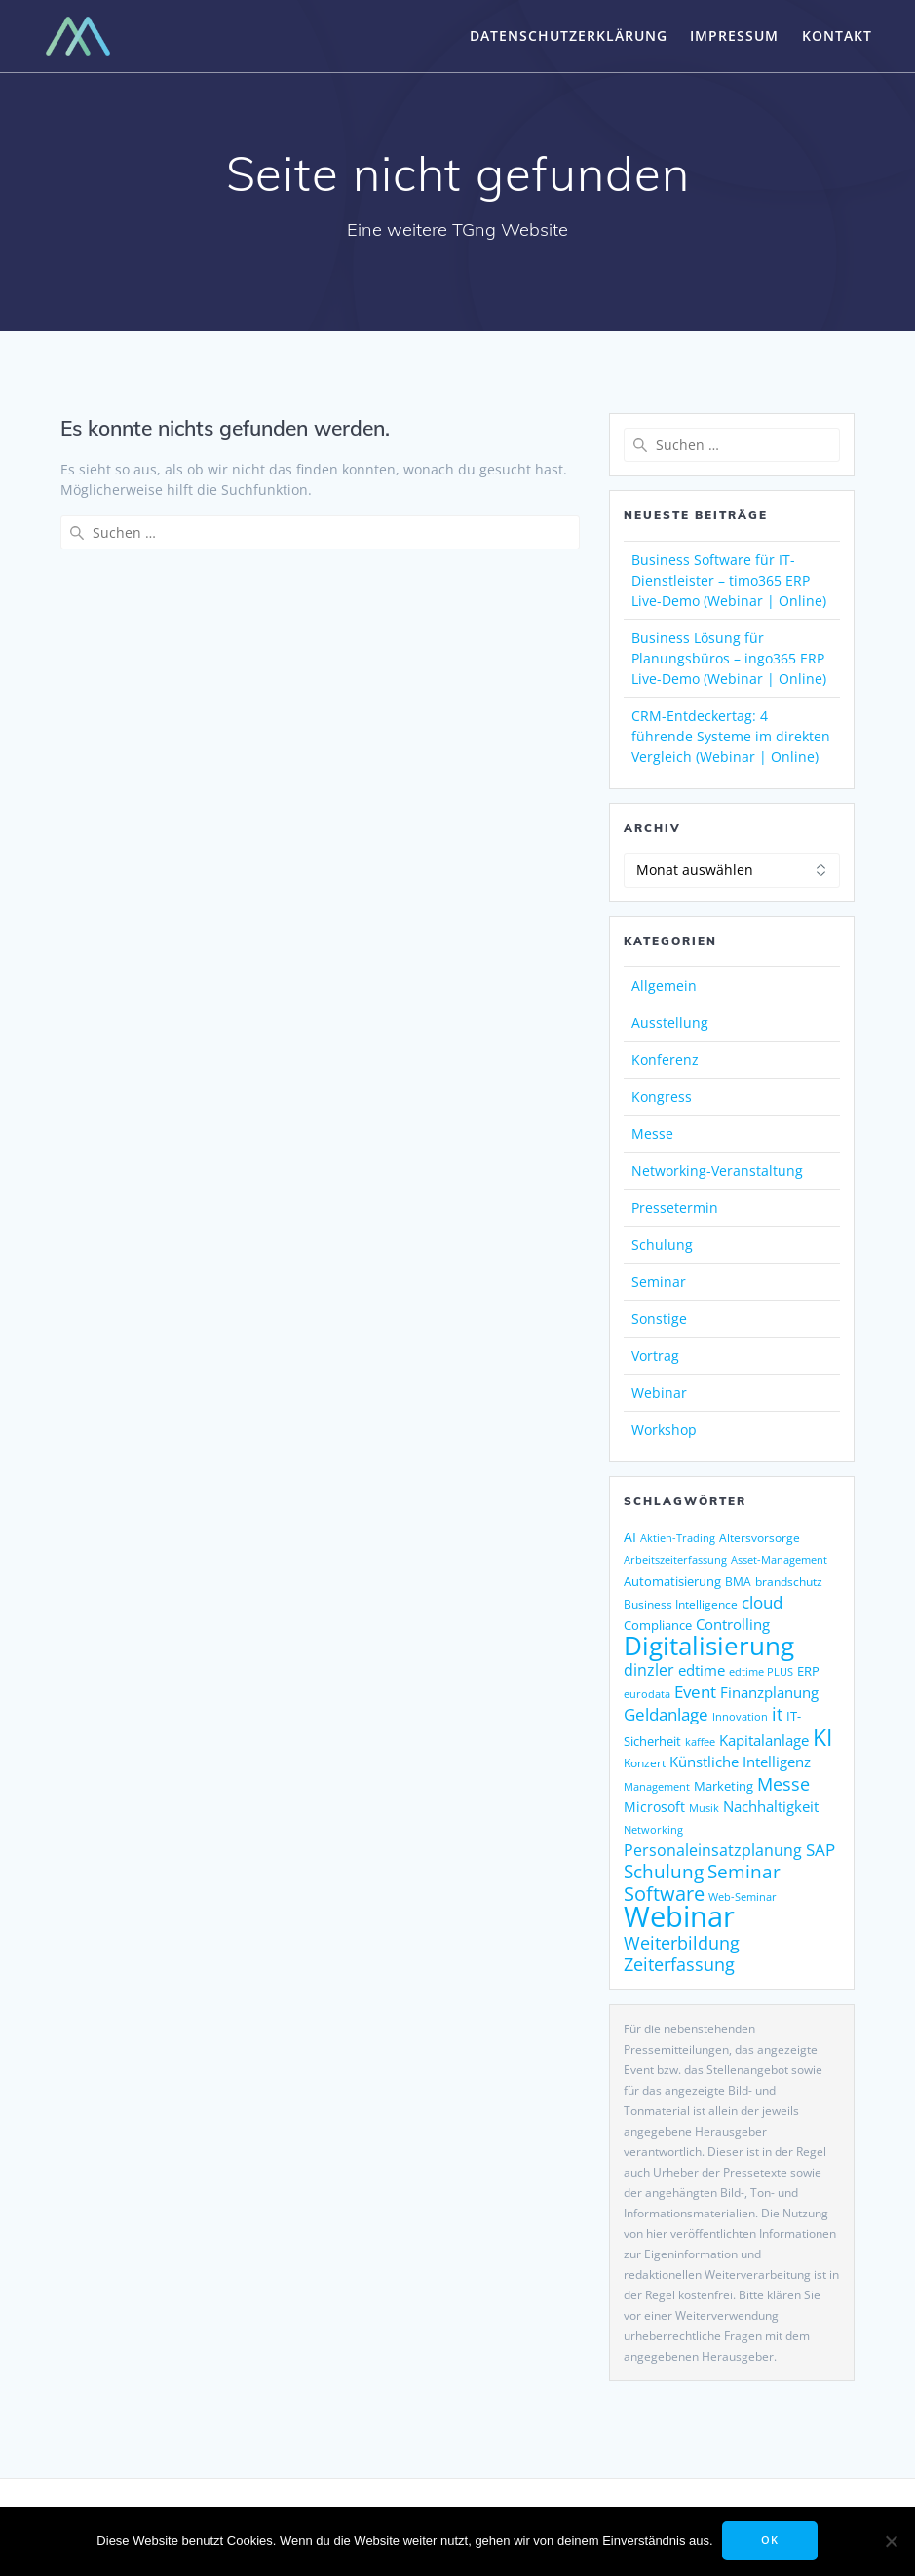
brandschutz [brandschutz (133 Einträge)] (788, 1581)
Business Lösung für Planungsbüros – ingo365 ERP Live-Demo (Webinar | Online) (728, 658)
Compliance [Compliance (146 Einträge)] (658, 1625)
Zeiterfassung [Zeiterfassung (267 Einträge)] (679, 1964)
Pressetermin (674, 1207)
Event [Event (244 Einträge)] (695, 1692)
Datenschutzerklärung (568, 35)
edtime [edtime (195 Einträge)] (701, 1670)
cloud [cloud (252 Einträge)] (762, 1602)
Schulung (662, 1244)
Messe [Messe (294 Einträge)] (783, 1783)
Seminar (658, 1281)
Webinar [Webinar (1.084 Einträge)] (679, 1916)
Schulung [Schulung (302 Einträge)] (664, 1871)
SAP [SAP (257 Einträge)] (820, 1849)
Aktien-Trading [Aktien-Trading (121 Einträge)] (677, 1538)
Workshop (664, 1430)
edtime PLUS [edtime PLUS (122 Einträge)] (761, 1671)
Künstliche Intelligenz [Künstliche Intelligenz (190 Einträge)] (740, 1761)
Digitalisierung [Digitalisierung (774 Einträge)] (709, 1645)
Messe (652, 1133)
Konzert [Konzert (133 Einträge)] (645, 1763)
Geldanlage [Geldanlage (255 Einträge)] (666, 1713)
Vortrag (655, 1355)
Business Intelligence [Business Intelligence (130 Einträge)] (681, 1603)
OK (771, 2541)
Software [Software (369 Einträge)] (664, 1893)
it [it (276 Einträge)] (777, 1713)
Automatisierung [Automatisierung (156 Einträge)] (672, 1581)
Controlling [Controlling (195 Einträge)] (733, 1624)
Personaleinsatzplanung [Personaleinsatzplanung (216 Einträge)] (713, 1850)
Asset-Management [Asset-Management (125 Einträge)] (779, 1559)
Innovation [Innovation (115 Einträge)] (740, 1717)
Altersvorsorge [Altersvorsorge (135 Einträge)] (759, 1538)
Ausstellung (669, 1022)
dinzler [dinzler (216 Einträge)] (649, 1670)
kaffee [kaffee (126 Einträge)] (700, 1741)
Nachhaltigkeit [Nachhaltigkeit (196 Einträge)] (771, 1806)
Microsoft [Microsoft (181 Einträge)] (654, 1807)
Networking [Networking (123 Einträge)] (653, 1829)
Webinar (659, 1392)
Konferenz (665, 1059)
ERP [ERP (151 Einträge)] (808, 1671)
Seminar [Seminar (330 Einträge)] (744, 1871)
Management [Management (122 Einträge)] (657, 1786)
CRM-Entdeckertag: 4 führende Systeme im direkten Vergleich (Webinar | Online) (730, 736)
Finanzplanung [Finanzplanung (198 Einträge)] (769, 1692)
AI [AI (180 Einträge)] (630, 1537)
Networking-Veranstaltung (717, 1170)
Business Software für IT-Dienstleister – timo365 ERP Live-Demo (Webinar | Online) (728, 580)
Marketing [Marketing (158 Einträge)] (723, 1786)
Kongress (661, 1096)
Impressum (734, 35)
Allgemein (664, 985)
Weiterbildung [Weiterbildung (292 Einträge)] (682, 1942)
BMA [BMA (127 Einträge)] (738, 1581)
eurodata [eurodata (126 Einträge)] (647, 1693)
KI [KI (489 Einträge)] (822, 1738)
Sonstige (659, 1318)
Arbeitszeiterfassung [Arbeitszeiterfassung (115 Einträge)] (675, 1560)
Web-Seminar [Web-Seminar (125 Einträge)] (742, 1896)
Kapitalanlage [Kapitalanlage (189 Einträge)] (764, 1740)
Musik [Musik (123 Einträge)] (704, 1807)
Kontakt (837, 35)
